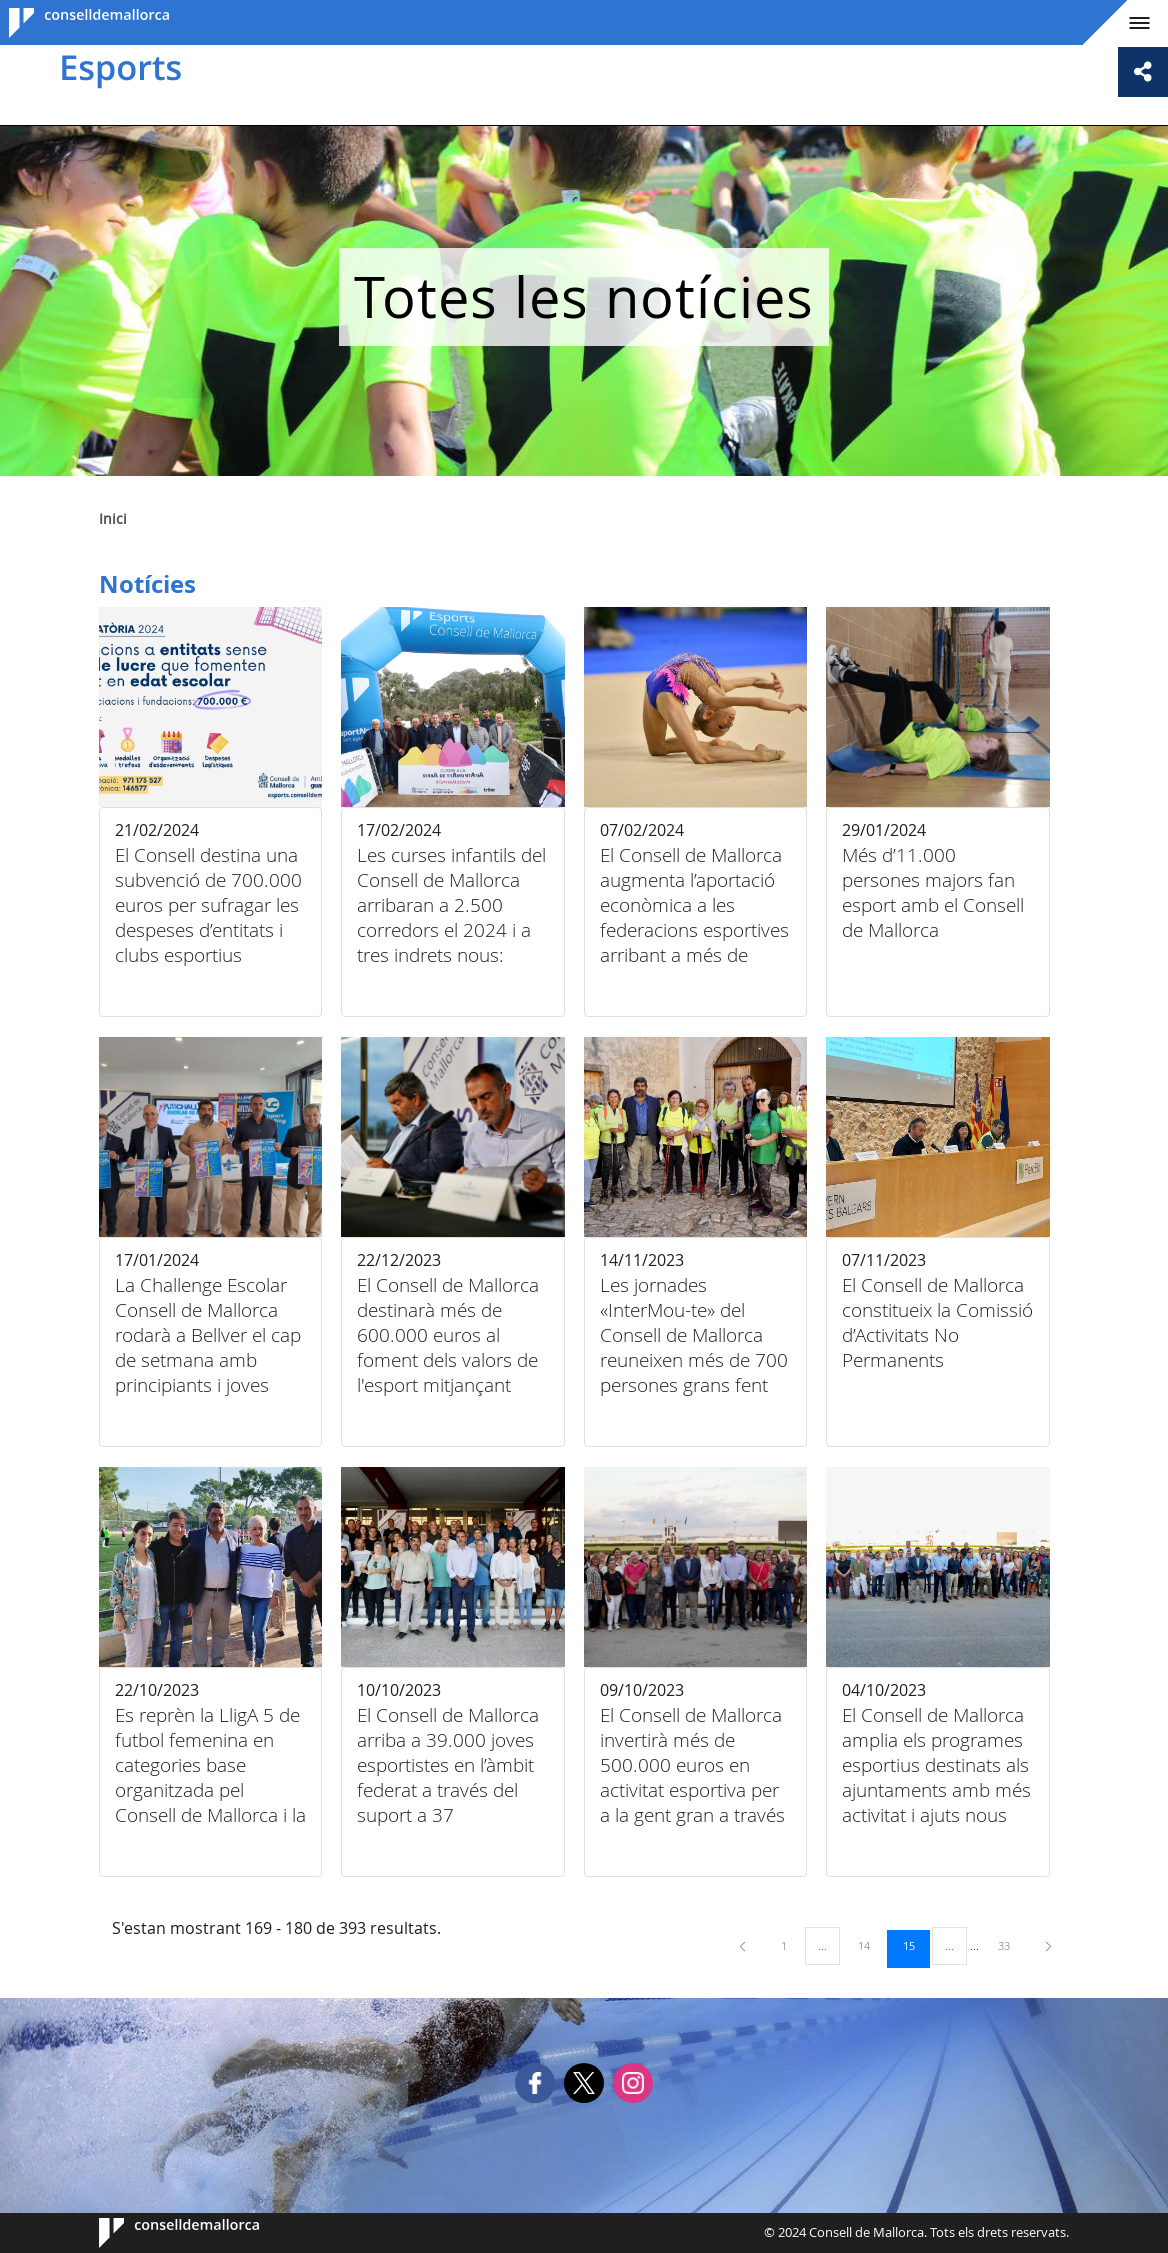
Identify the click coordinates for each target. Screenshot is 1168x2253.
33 (1011, 1945)
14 (871, 1945)
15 (916, 1945)
